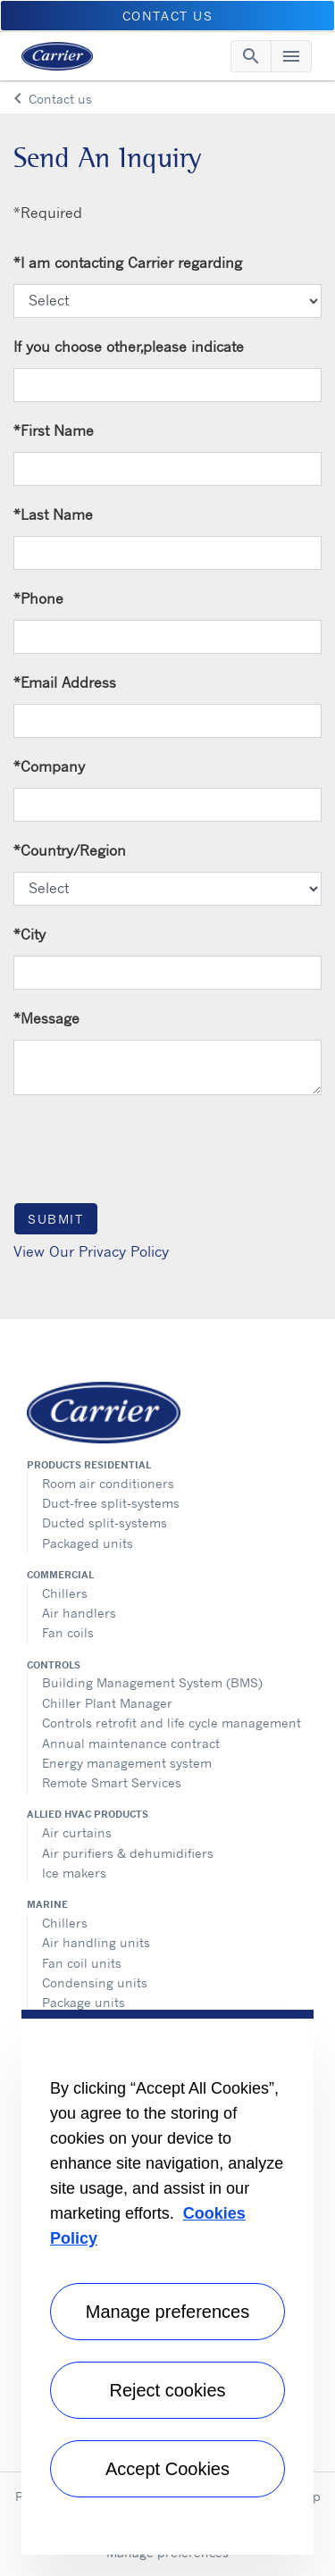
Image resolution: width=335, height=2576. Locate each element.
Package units (83, 2002)
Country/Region (69, 850)
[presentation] (149, 1148)
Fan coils (68, 1632)
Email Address (64, 682)
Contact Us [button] (168, 15)
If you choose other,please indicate (128, 346)
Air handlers (79, 1612)
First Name (53, 430)
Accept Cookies (167, 2469)
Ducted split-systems (104, 1522)
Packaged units (87, 1543)
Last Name (53, 514)
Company (49, 766)
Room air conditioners (108, 1483)
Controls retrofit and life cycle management (171, 1722)
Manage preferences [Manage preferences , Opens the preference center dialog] (167, 2311)
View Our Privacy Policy (91, 1251)
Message (46, 1018)
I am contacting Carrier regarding (127, 263)
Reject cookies (167, 2390)
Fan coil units (81, 1962)
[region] (167, 2282)
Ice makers (74, 1872)
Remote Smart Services (111, 1782)
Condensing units (94, 1982)
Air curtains (77, 1832)
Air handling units (96, 1942)
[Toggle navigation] (251, 56)
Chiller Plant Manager (107, 1702)
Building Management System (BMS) (152, 1682)
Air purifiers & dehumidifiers (128, 1853)
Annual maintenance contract (131, 1743)
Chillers (65, 1593)
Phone (38, 598)
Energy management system (127, 1762)
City (29, 934)
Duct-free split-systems (111, 1502)
